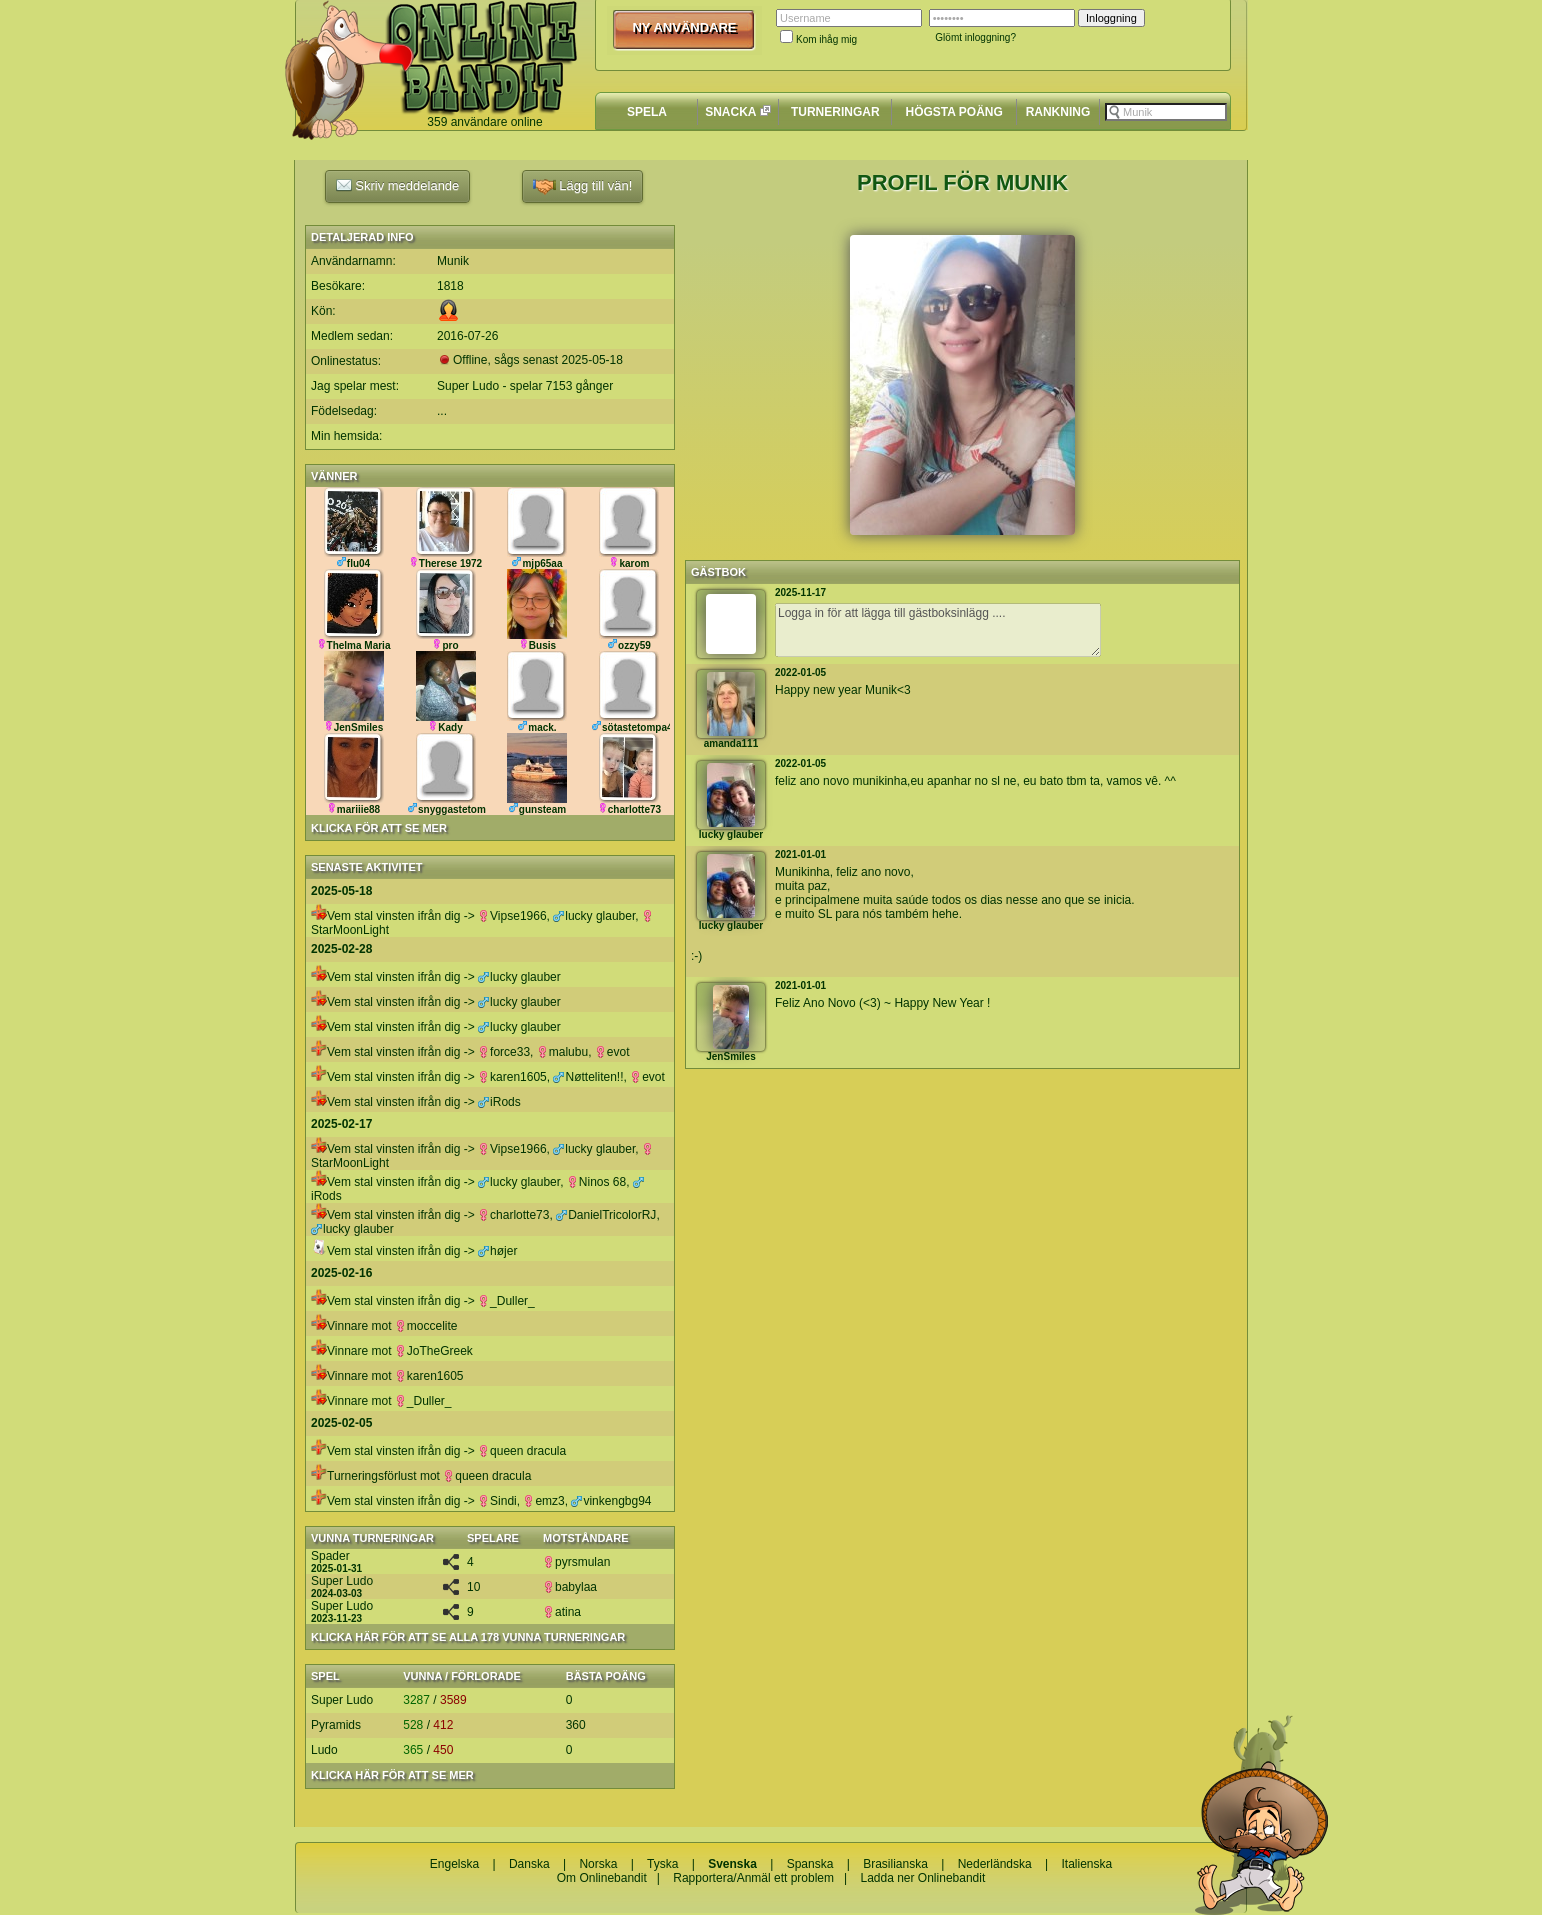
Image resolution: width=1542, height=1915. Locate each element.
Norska (598, 1864)
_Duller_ (506, 1301)
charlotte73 (513, 1215)
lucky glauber (594, 916)
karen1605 (512, 1077)
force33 (504, 1052)
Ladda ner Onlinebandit (922, 1878)
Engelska (454, 1864)
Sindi (497, 1501)
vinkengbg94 (611, 1501)
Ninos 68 (596, 1182)
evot (612, 1052)
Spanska (810, 1864)
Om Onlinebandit (602, 1878)
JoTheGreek (434, 1351)
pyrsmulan (576, 1562)
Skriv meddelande (398, 185)
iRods (499, 1102)
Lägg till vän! (583, 186)
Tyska (662, 1864)
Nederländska (995, 1864)
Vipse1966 (512, 916)
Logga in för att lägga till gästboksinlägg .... (938, 630)
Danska (529, 1864)
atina (562, 1612)
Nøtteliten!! (588, 1077)
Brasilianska (895, 1864)
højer (497, 1251)
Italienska (1087, 1864)
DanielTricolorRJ (606, 1215)
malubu (562, 1052)
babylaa (570, 1587)
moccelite (426, 1326)
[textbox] (1166, 112)
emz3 (543, 1501)
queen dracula (522, 1451)
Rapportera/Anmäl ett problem (753, 1878)
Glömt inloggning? (975, 37)
